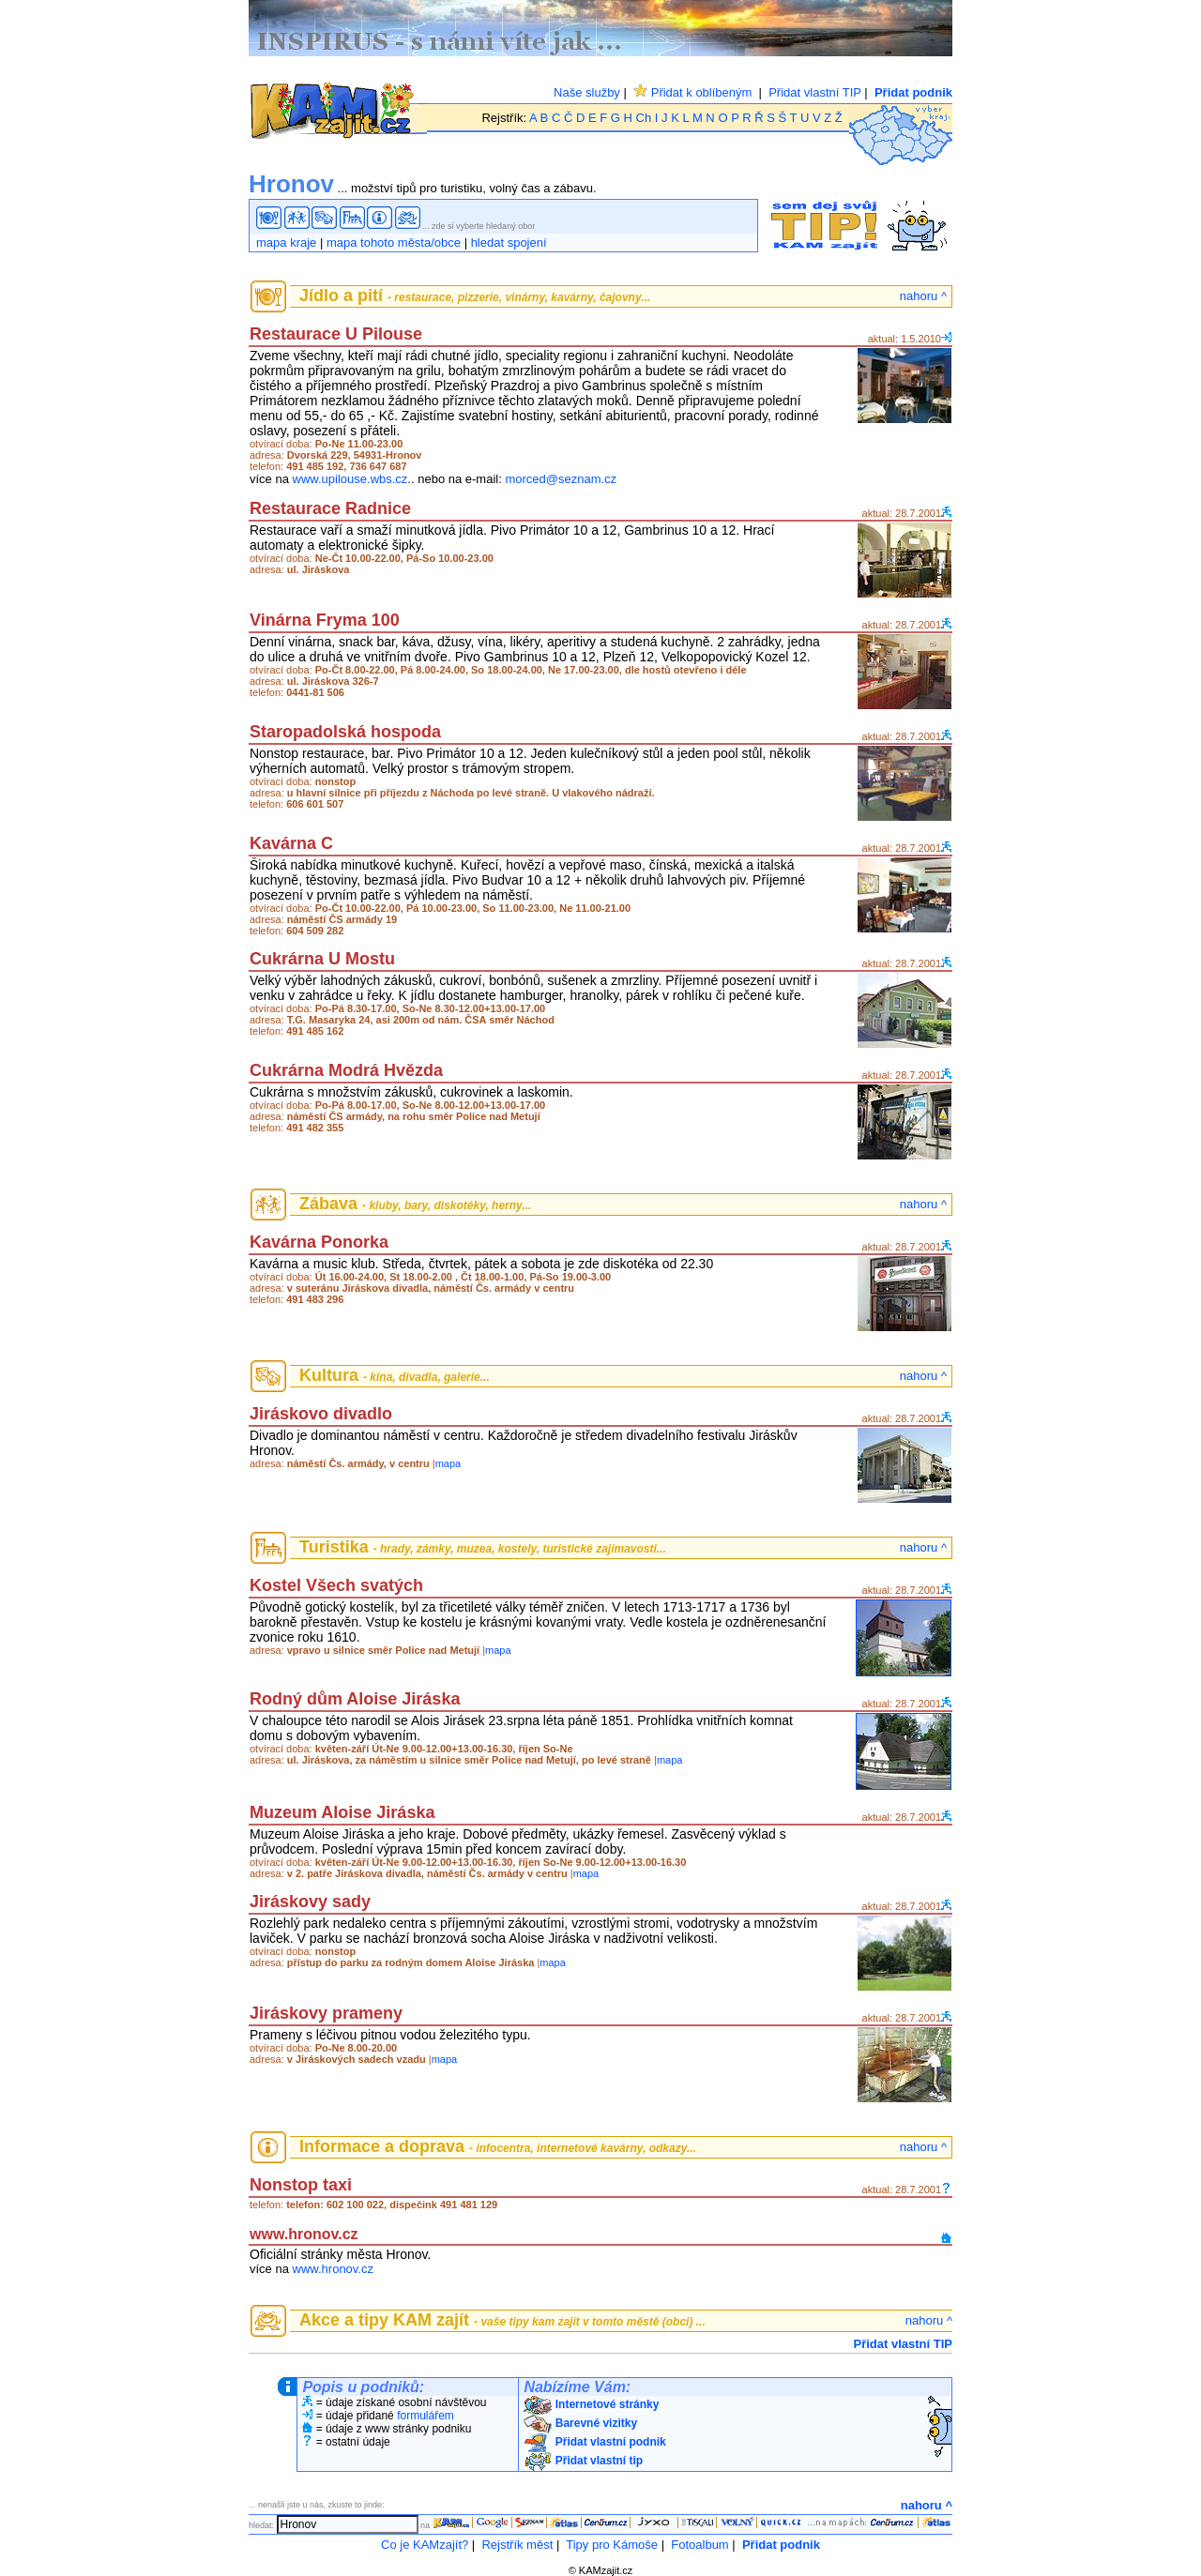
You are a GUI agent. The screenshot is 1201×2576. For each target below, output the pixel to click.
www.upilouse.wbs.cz (350, 479)
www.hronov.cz (333, 2269)
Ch (644, 118)
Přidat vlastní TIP (814, 92)
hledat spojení (509, 242)
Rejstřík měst (517, 2545)
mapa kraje (286, 242)
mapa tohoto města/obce (394, 242)
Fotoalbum (699, 2545)
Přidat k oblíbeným (692, 92)
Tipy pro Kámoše (612, 2545)
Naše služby (587, 92)
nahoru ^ (923, 296)
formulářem (425, 2415)
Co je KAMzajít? (424, 2545)
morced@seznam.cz (560, 479)
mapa (448, 1463)
